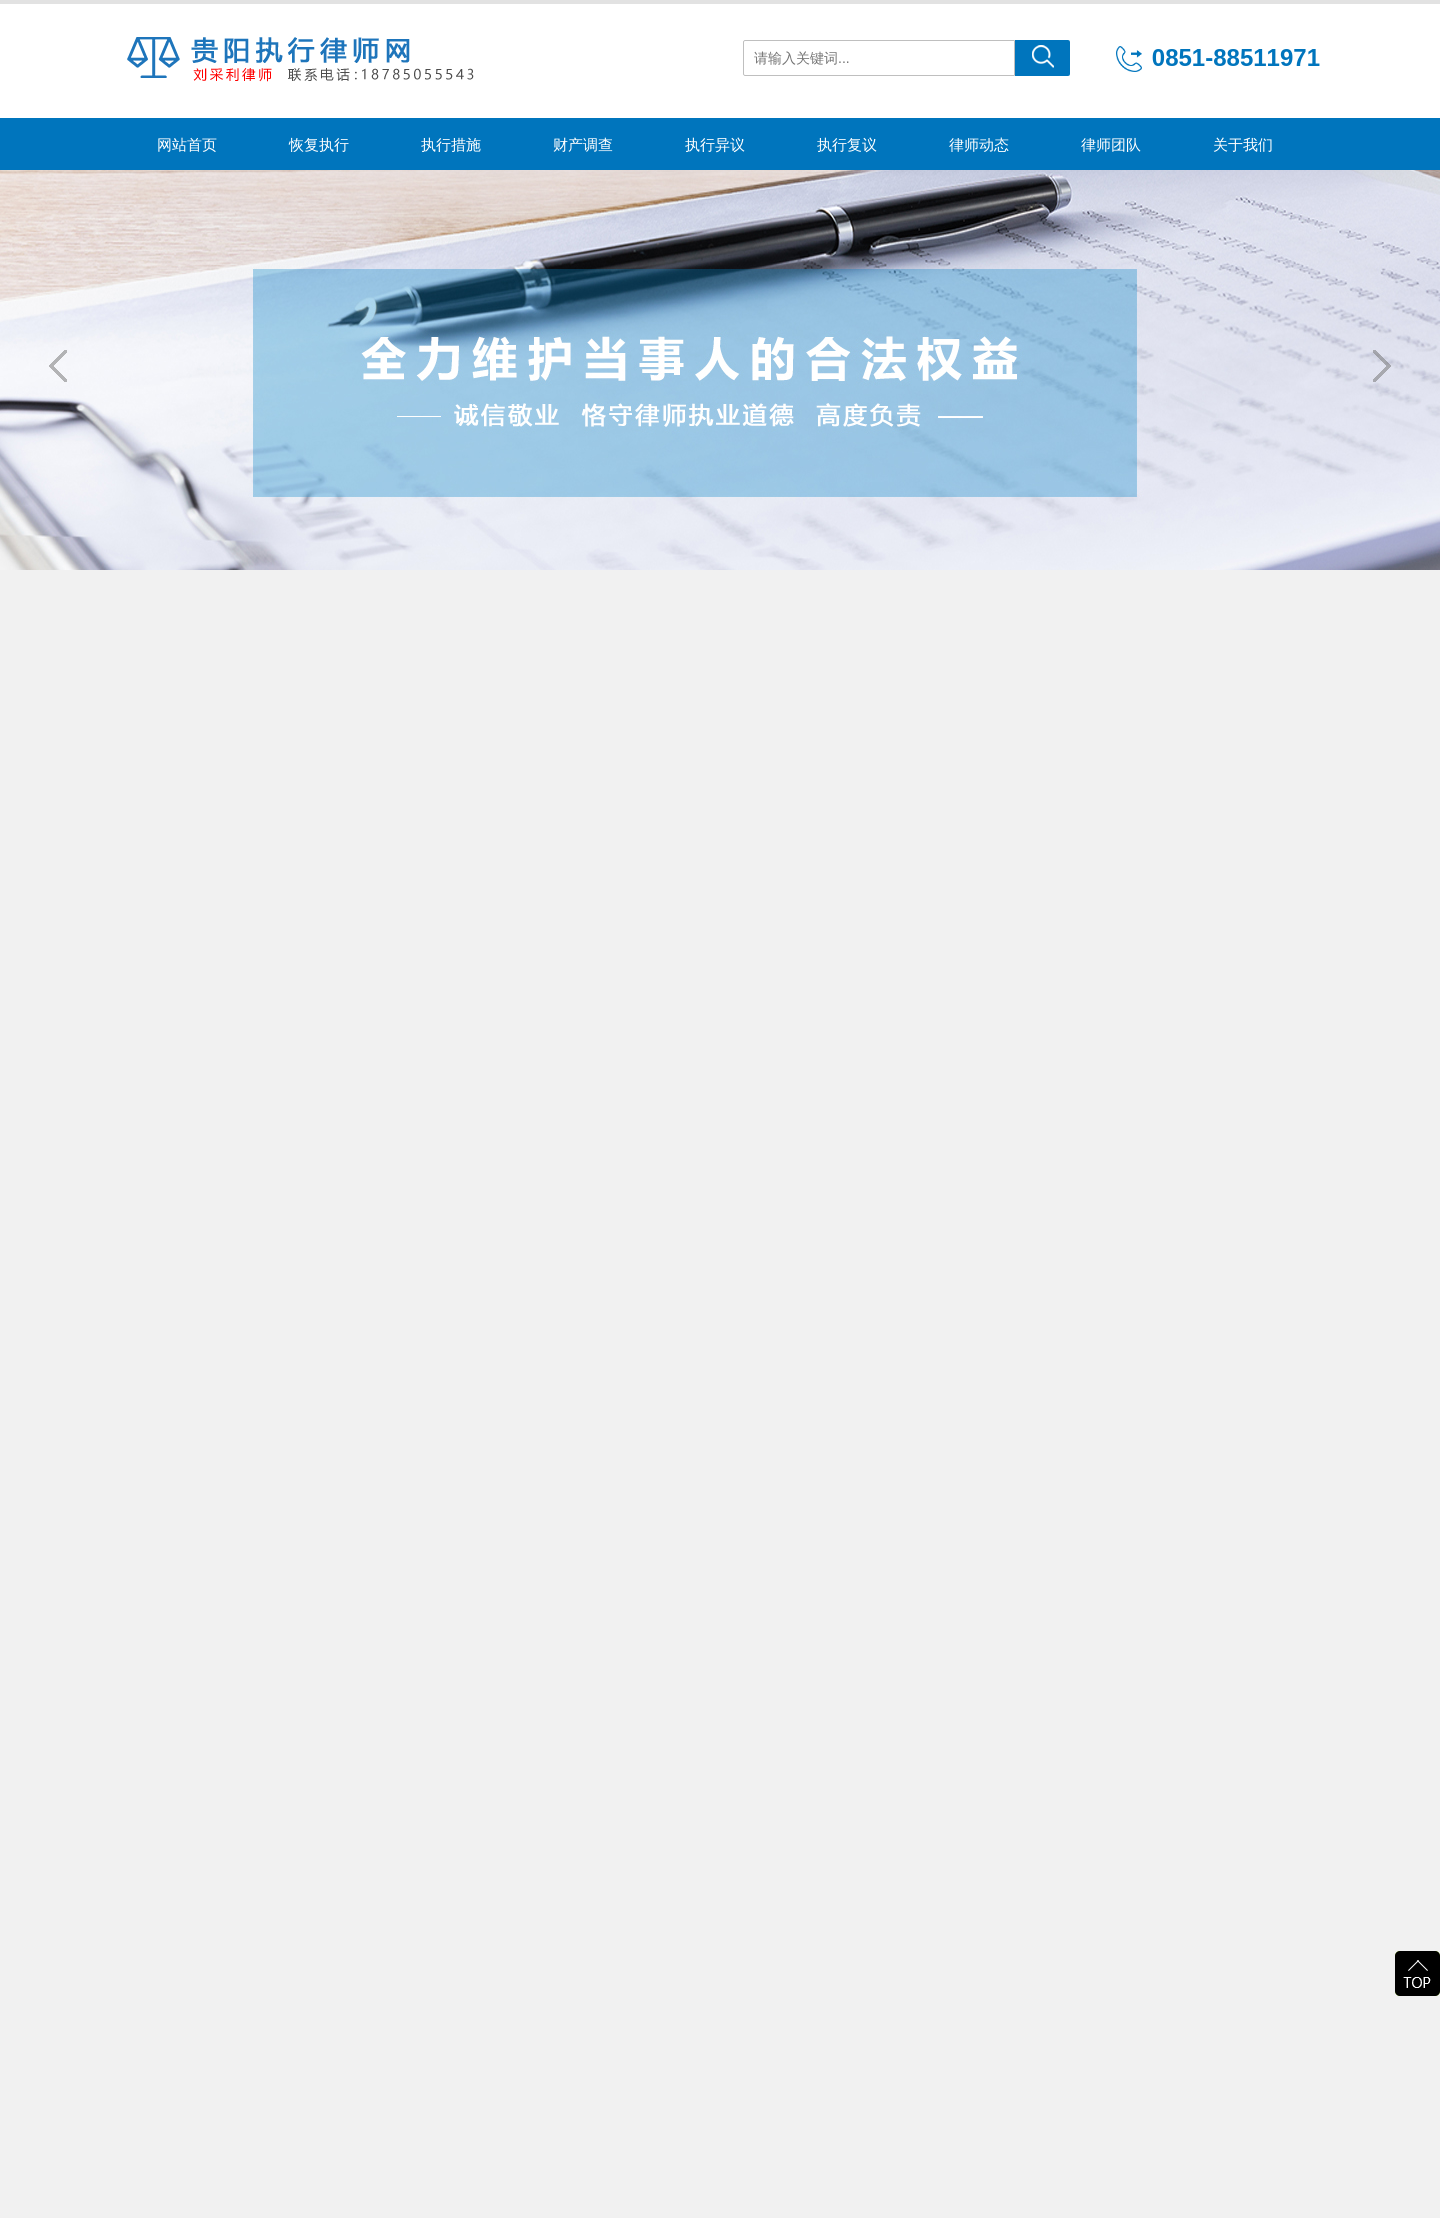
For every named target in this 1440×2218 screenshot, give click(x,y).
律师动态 (979, 144)
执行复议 (847, 144)
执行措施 (451, 144)
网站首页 (187, 144)
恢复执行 (319, 144)
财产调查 (583, 144)
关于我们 (1243, 144)
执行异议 (715, 144)
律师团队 (1111, 144)
